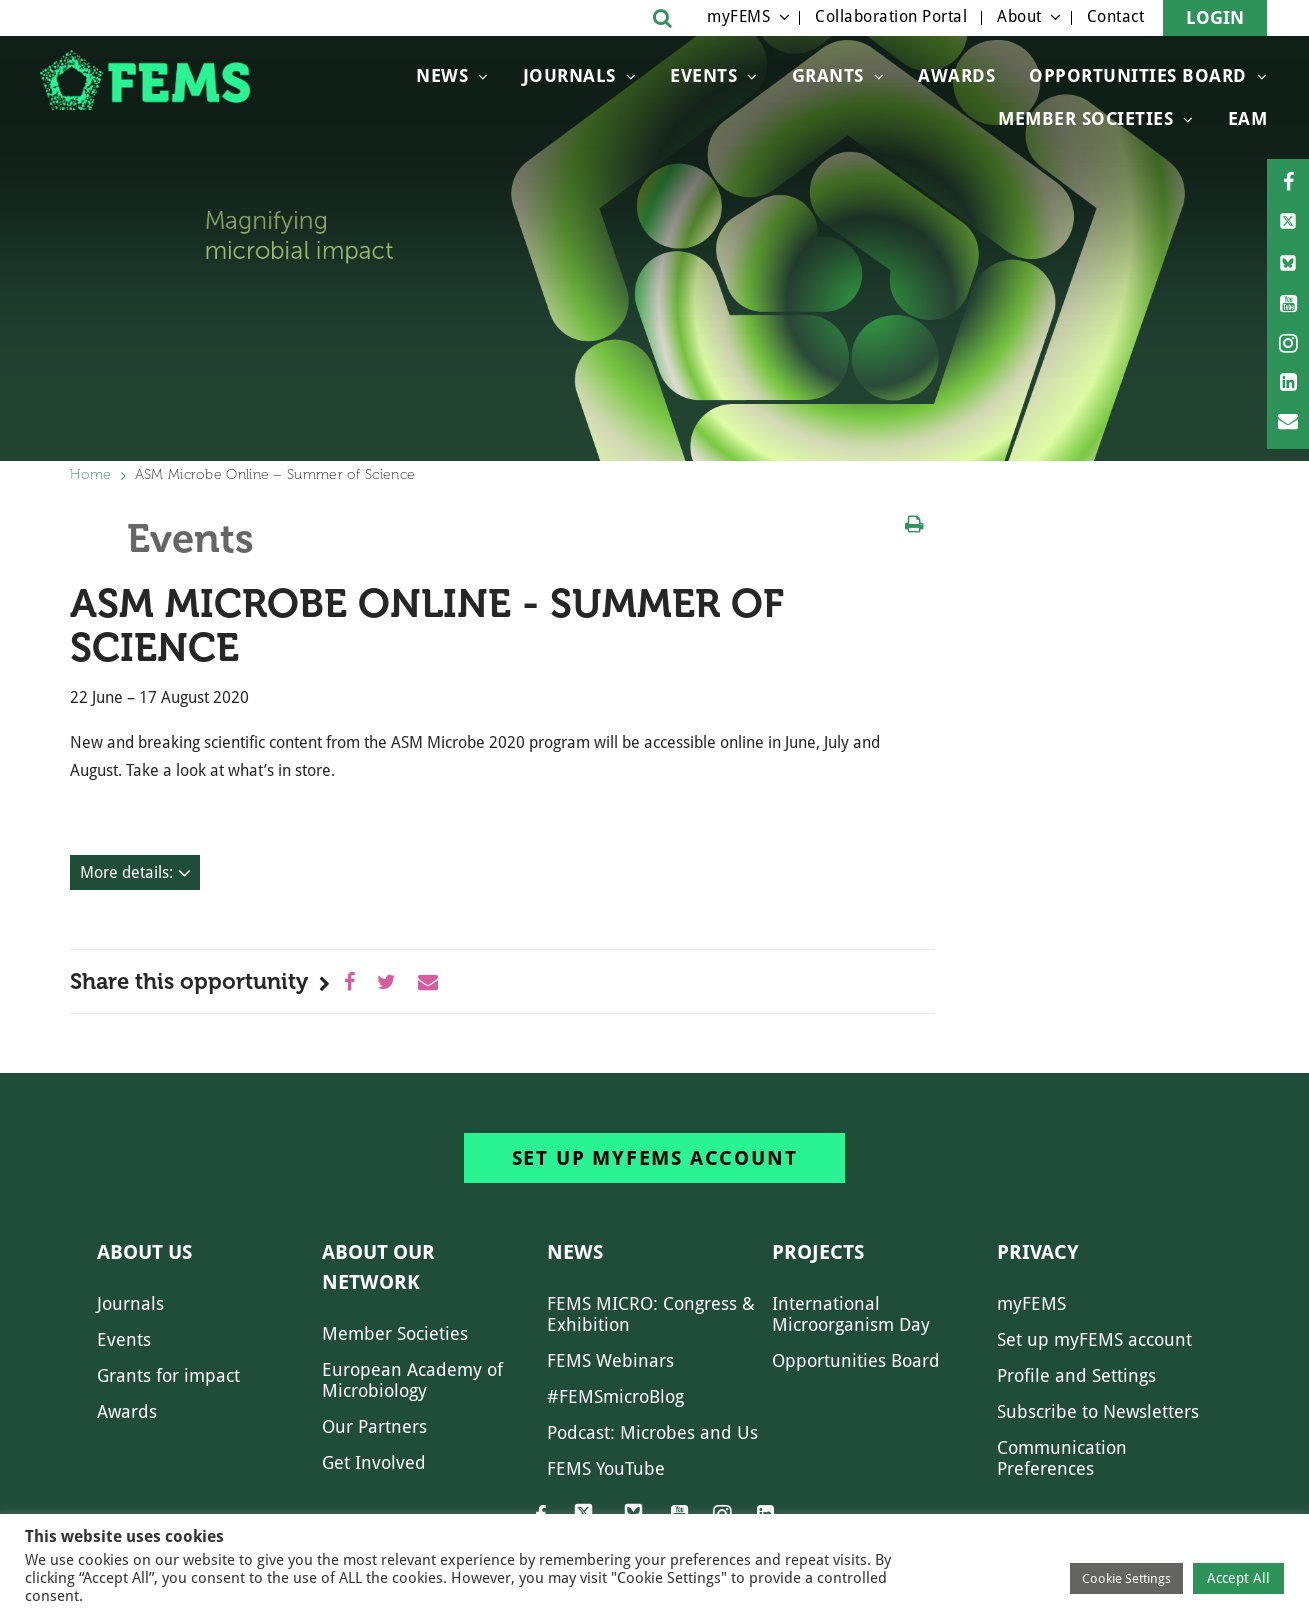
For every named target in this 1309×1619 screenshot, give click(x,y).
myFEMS (738, 16)
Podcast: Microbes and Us (652, 1432)
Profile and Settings (1076, 1375)
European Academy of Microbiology (412, 1380)
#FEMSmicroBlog (615, 1396)
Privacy (1038, 1252)
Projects (818, 1252)
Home (91, 474)
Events (703, 75)
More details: (126, 872)
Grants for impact (168, 1375)
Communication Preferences (1062, 1458)
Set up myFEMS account (655, 1158)
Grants (828, 75)
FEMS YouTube (606, 1468)
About (1019, 16)
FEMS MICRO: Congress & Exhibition (651, 1314)
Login (1215, 17)
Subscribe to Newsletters (1098, 1411)
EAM (1248, 118)
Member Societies (1085, 118)
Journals (569, 75)
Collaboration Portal (891, 16)
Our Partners (374, 1426)
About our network (378, 1267)
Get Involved (374, 1462)
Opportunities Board (856, 1360)
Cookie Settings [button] (1126, 1578)
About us (144, 1252)
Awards (956, 75)
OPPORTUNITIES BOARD (1138, 75)
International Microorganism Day (851, 1314)
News (442, 75)
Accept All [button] (1238, 1578)
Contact (1116, 16)
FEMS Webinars (610, 1360)
